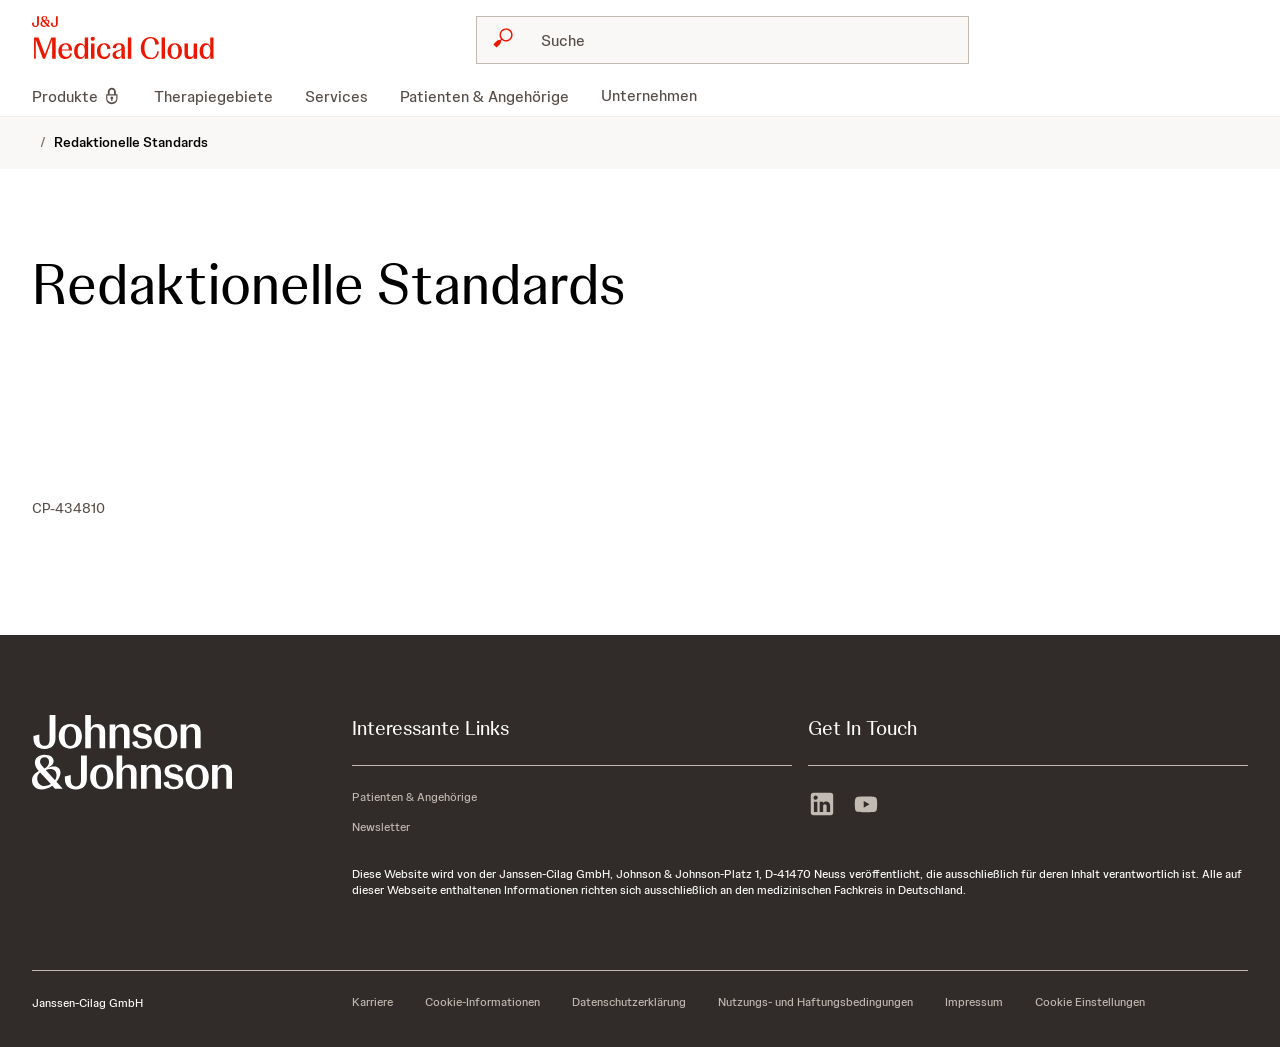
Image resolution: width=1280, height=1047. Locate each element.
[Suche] (734, 40)
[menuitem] (85, 96)
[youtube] (866, 806)
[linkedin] (822, 806)
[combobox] (722, 40)
